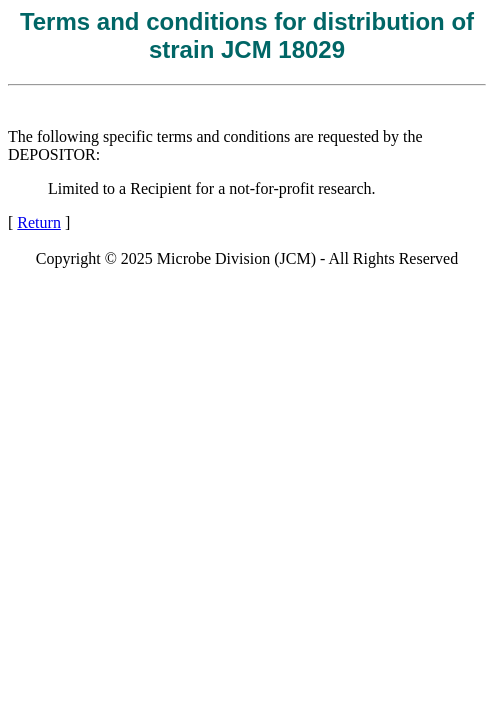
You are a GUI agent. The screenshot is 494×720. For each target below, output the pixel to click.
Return (39, 222)
